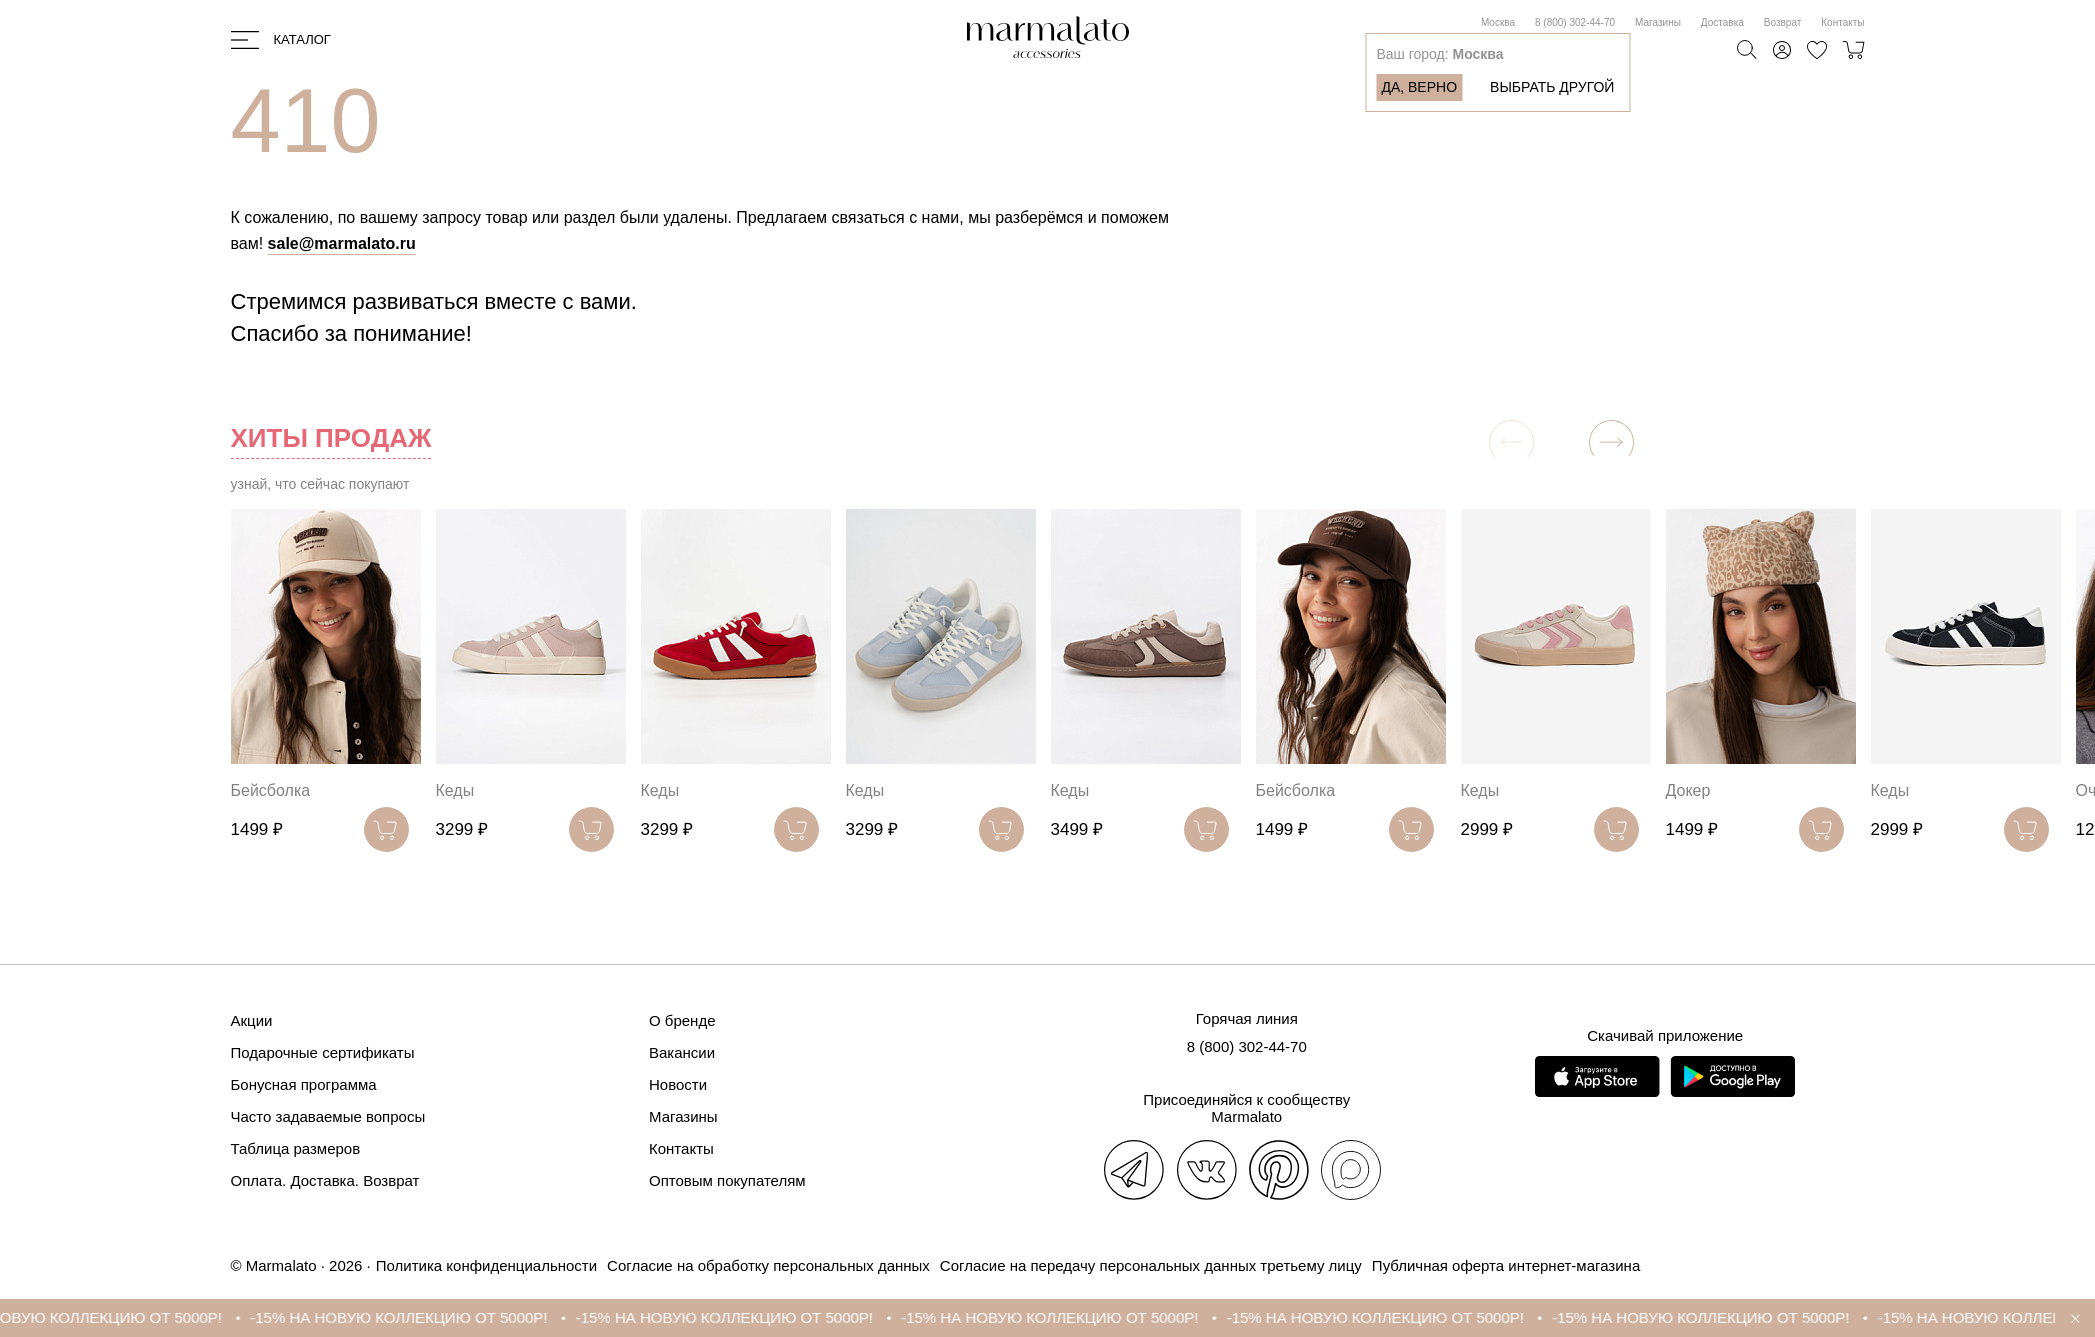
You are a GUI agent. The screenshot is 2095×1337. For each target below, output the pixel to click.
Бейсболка (271, 790)
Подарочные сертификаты (323, 1052)
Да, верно (1419, 87)
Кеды (455, 790)
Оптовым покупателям (727, 1180)
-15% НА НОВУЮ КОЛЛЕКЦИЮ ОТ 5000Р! (414, 1317)
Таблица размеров (296, 1148)
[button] (1611, 442)
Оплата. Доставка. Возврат (325, 1180)
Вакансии (682, 1052)
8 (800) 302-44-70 (1575, 22)
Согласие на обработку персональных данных (768, 1265)
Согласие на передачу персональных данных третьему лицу (1151, 1265)
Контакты (1842, 22)
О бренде (682, 1020)
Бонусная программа (304, 1084)
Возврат (1783, 22)
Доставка (1722, 22)
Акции (252, 1020)
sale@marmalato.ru (342, 243)
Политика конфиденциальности (486, 1265)
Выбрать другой (1552, 87)
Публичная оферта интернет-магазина (1506, 1265)
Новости (678, 1084)
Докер (1688, 790)
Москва (1498, 22)
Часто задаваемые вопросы (328, 1116)
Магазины (1658, 22)
